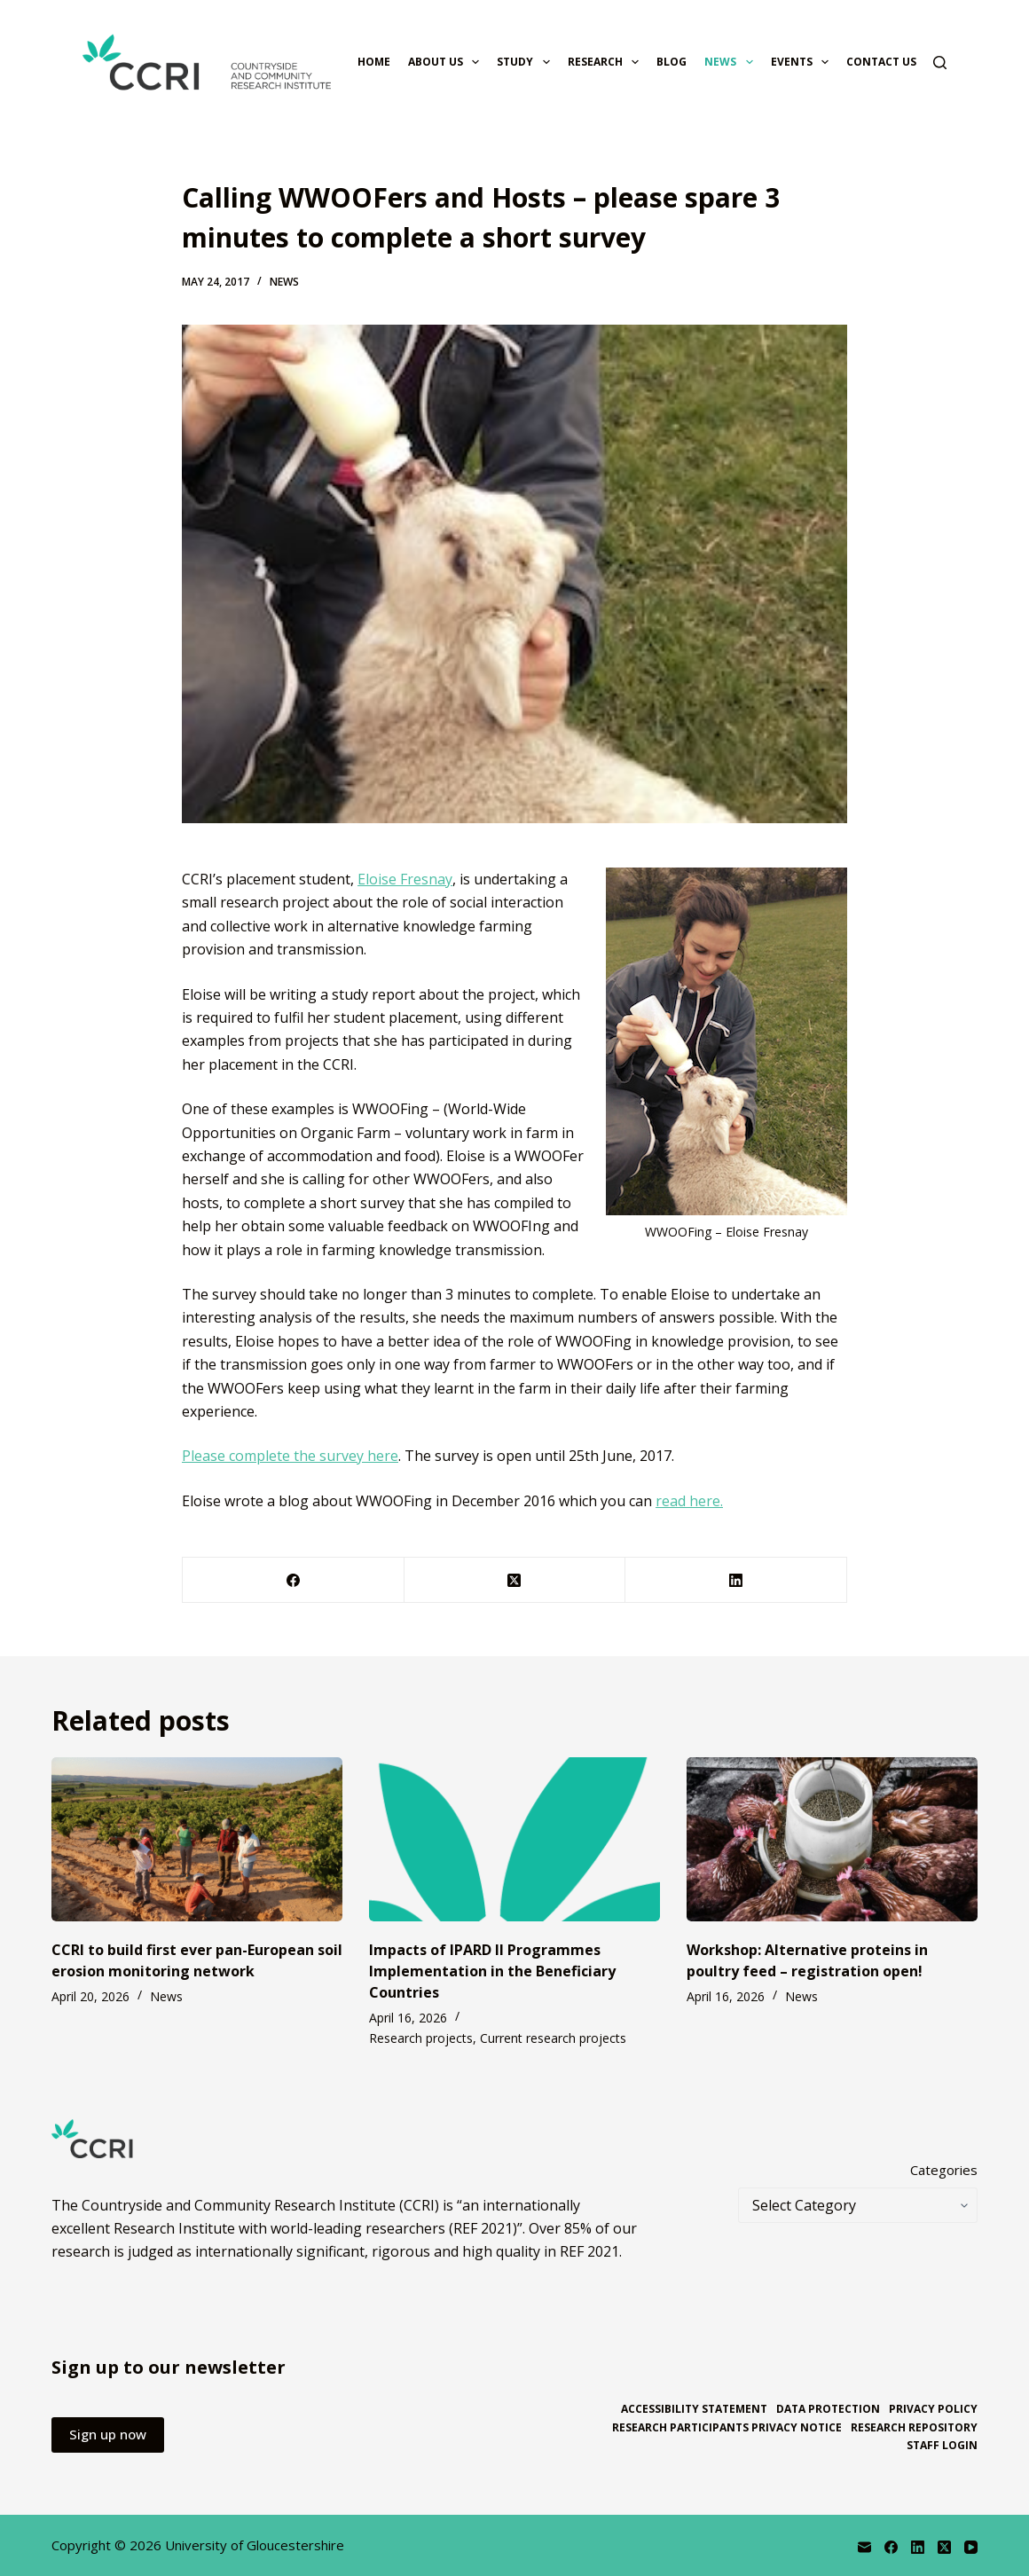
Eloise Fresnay (404, 879)
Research (607, 62)
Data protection (828, 2409)
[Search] (940, 62)
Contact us (881, 61)
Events (803, 62)
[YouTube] (971, 2547)
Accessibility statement (694, 2409)
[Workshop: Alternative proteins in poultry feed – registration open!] (832, 1839)
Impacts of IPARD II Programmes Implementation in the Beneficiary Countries (492, 1971)
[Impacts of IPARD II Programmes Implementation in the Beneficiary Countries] (514, 1839)
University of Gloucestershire (254, 2545)
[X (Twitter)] (515, 1580)
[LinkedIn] (736, 1580)
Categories (944, 2170)
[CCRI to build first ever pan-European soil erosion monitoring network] (196, 1839)
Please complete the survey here (290, 1455)
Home (373, 61)
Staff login (942, 2446)
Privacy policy (933, 2409)
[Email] (864, 2547)
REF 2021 (589, 2251)
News (731, 62)
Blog (671, 61)
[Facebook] (294, 1580)
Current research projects (553, 2038)
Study (526, 62)
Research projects (421, 2038)
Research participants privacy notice (727, 2428)
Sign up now (107, 2434)
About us (447, 62)
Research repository (914, 2428)
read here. (689, 1501)
